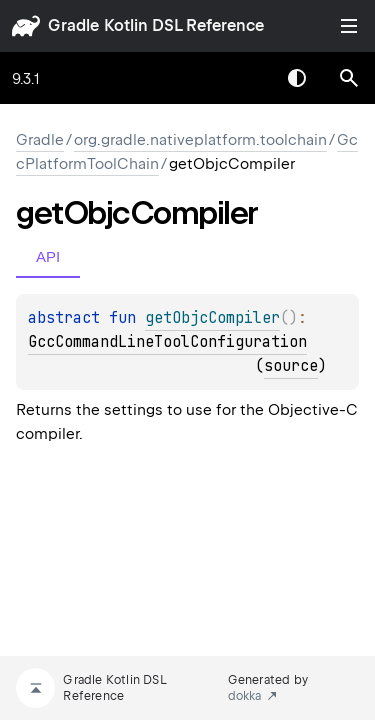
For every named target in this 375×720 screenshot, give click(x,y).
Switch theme (297, 78)
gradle (73, 25)
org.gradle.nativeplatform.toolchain (200, 140)
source (291, 366)
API (48, 256)
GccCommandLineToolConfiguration (167, 342)
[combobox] (245, 78)
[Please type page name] (349, 78)
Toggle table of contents (349, 26)
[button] (349, 78)
